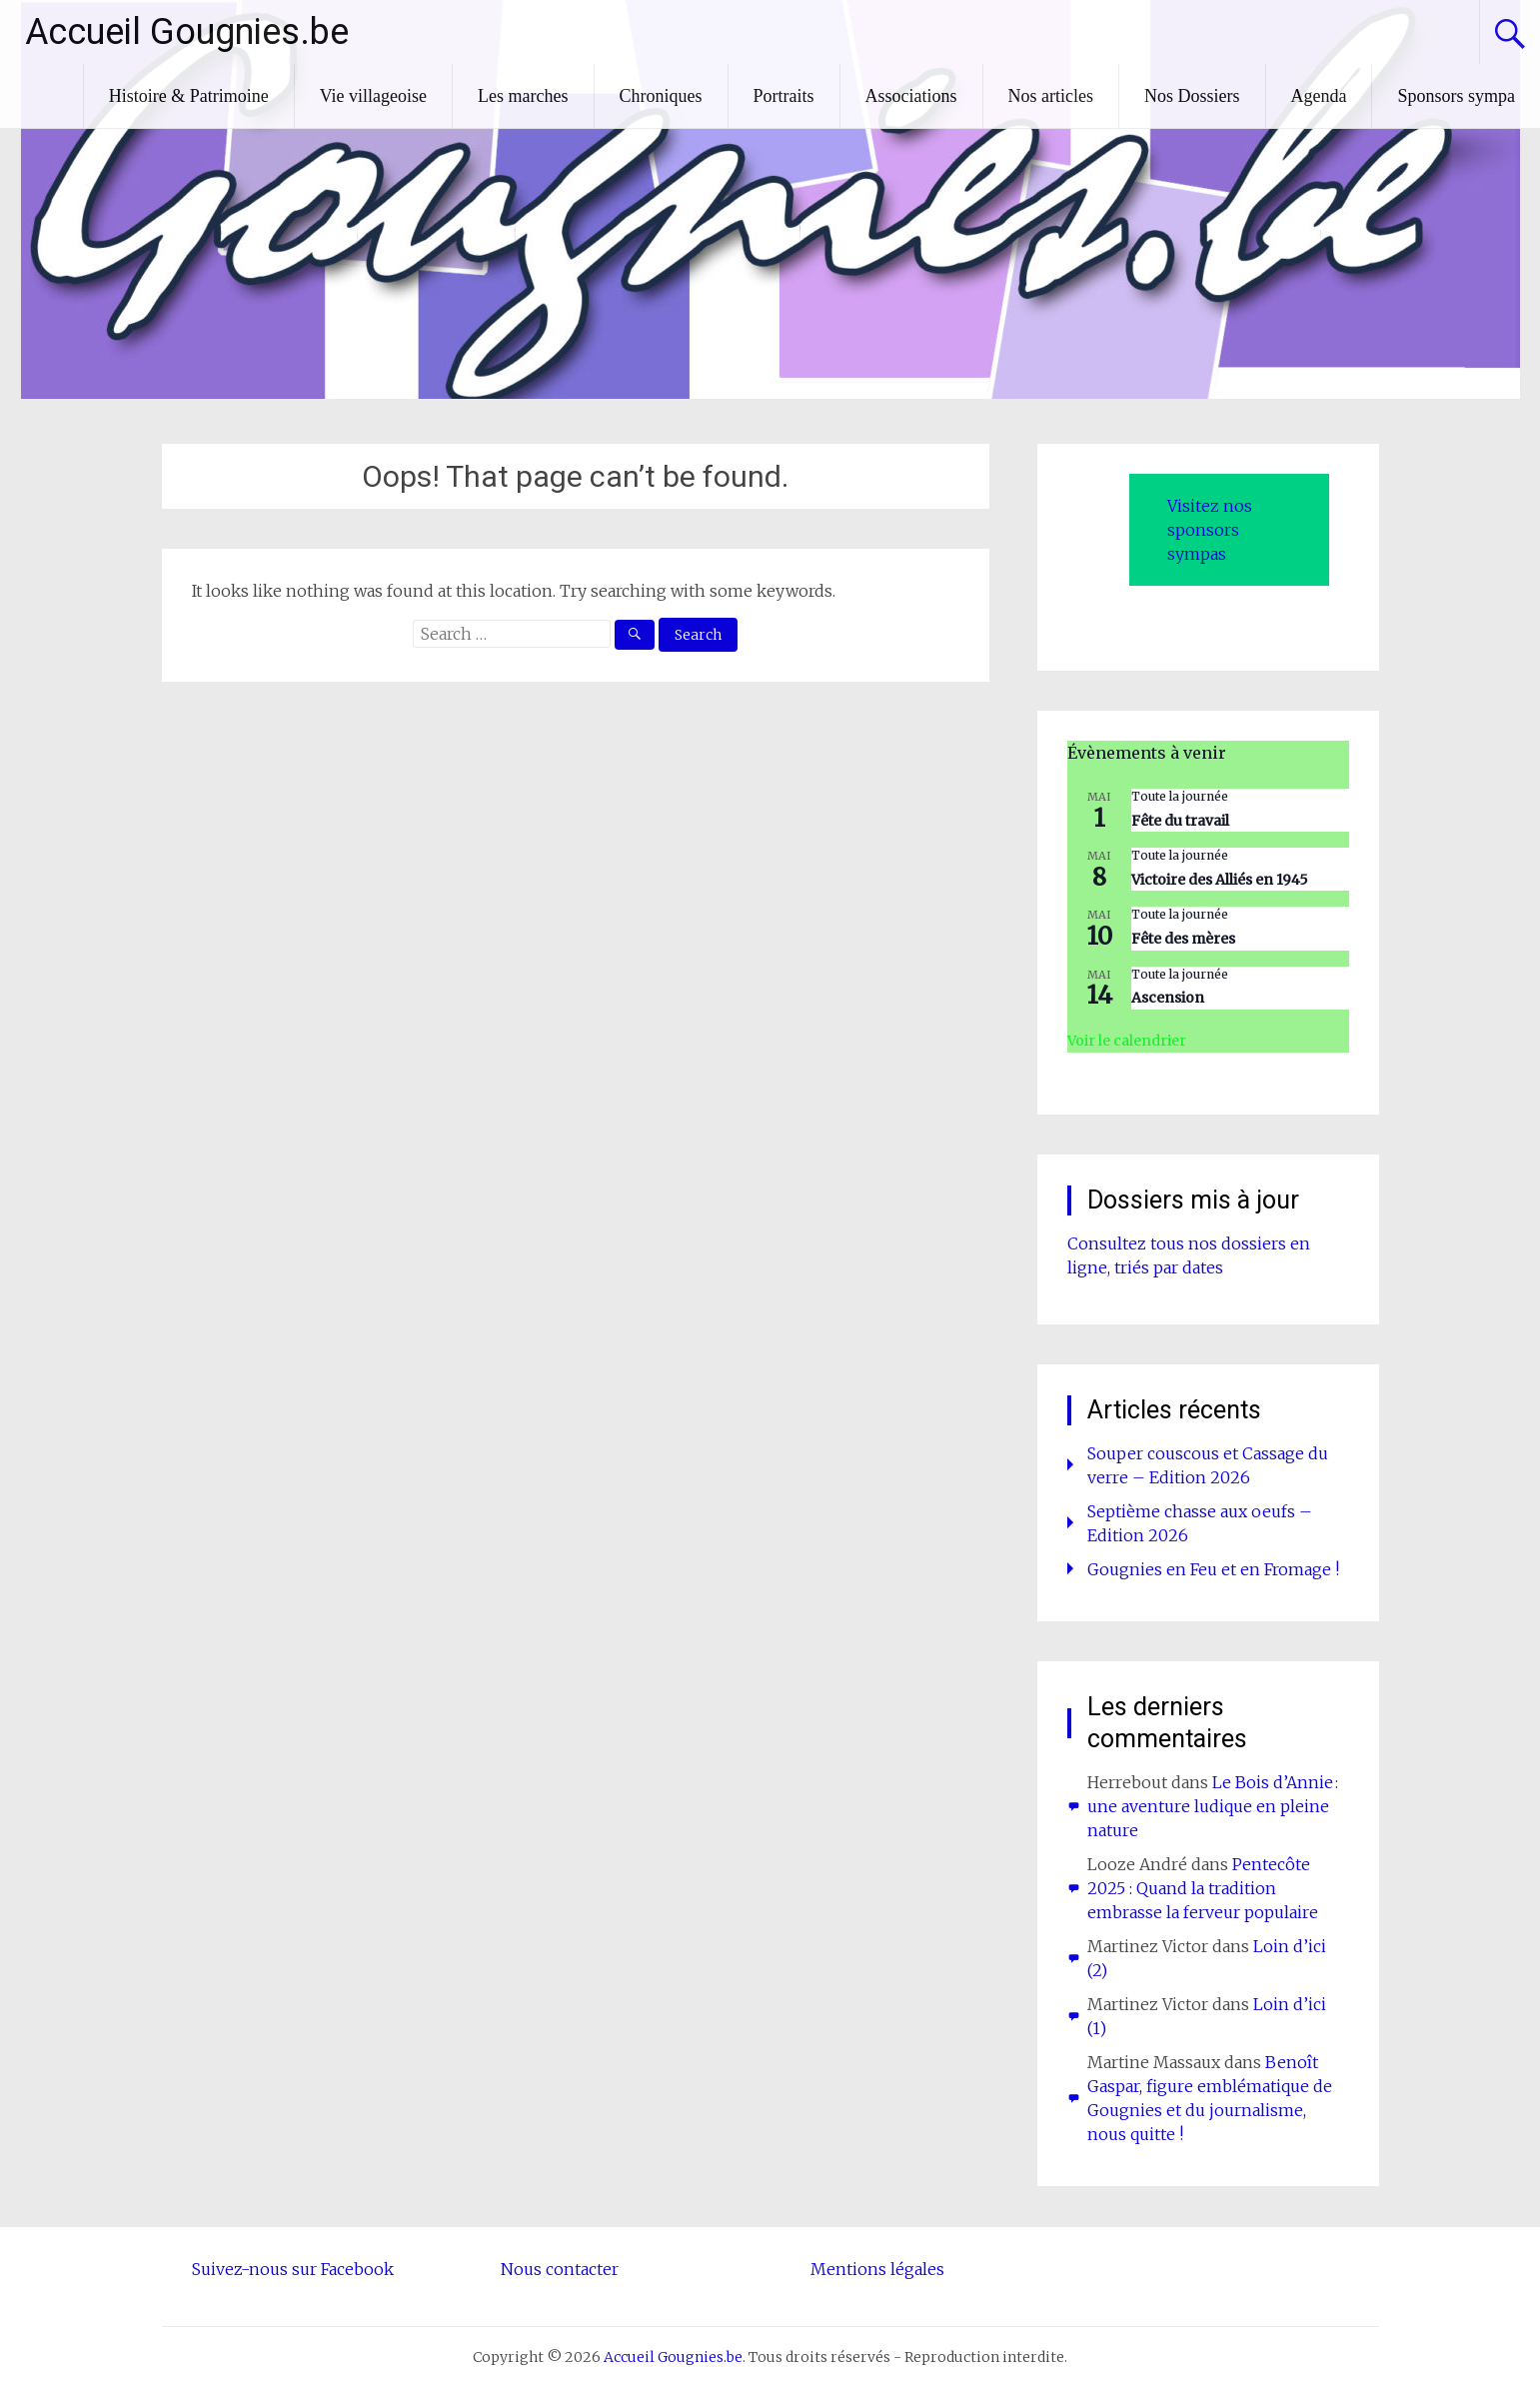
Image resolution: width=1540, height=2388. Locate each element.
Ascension (1167, 998)
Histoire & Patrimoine (189, 96)
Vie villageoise (373, 96)
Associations (911, 96)
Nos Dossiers (1192, 96)
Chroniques (661, 96)
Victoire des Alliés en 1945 (1219, 880)
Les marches (523, 96)
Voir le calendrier (1126, 1041)
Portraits (784, 96)
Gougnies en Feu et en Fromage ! (1213, 1569)
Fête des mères (1183, 939)
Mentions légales (877, 2269)
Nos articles (1050, 96)
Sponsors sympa (1456, 96)
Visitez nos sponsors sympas (1209, 530)
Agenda (1319, 96)
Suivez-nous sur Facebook (293, 2269)
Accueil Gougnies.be (187, 32)
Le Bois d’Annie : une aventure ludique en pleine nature (1212, 1806)
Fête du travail (1180, 821)
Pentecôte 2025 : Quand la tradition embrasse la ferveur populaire (1202, 1888)
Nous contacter (560, 2269)
